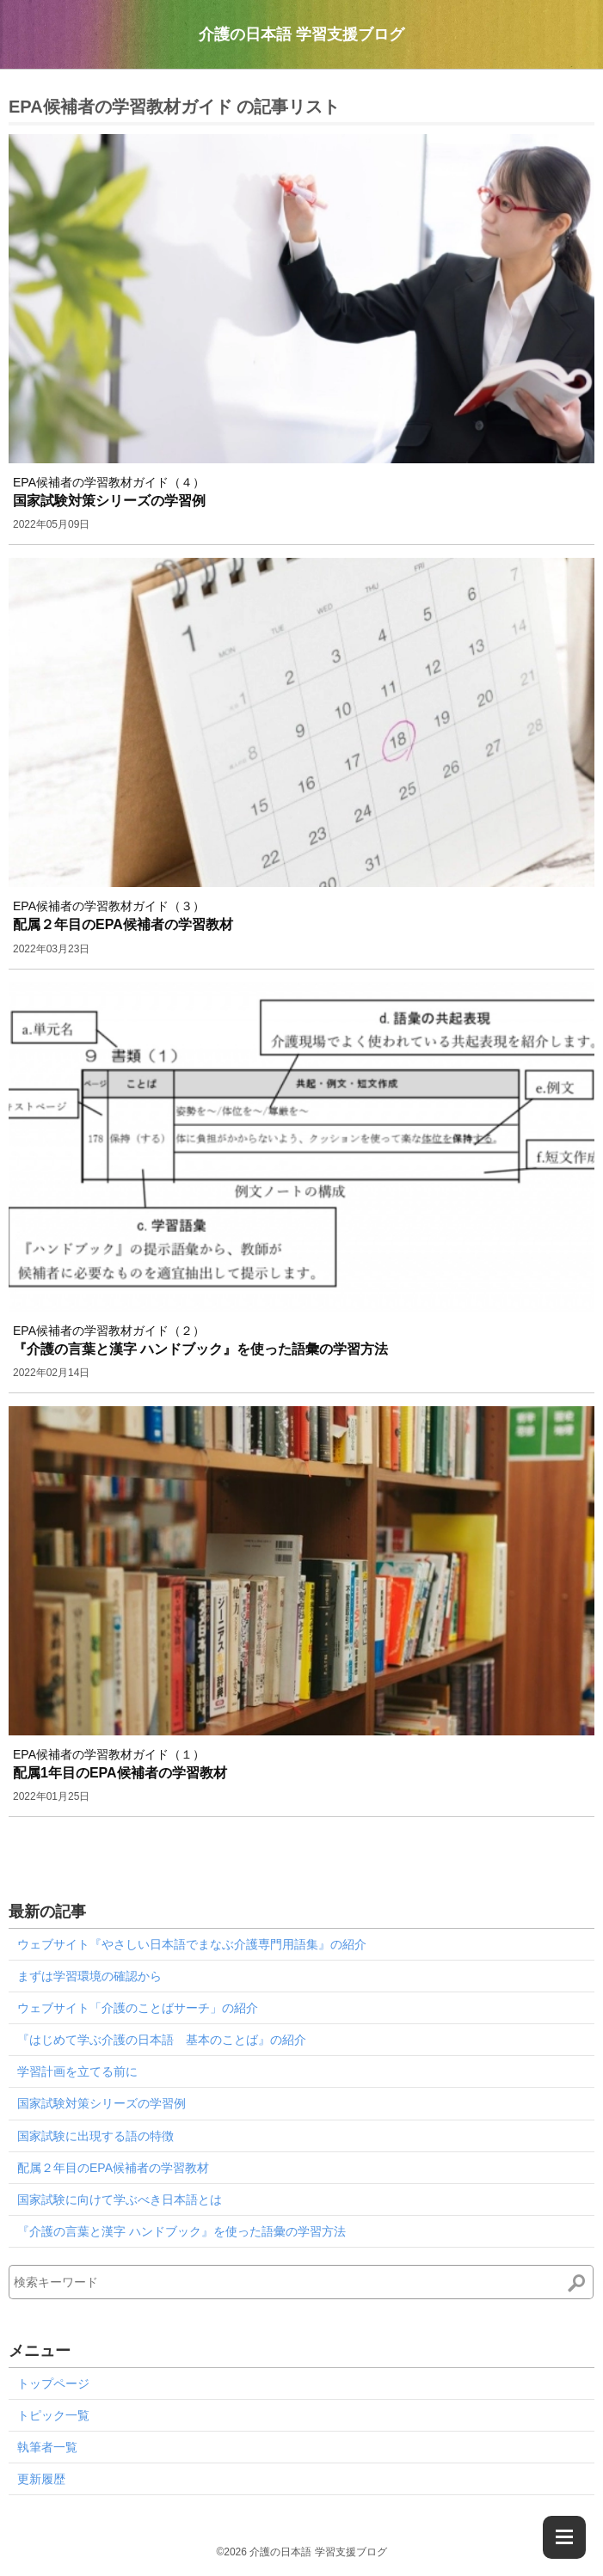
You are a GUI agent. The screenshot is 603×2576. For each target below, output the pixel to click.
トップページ (53, 2383)
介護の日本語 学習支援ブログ (301, 34)
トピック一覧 (53, 2415)
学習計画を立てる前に (77, 2071)
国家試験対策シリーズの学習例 (101, 2103)
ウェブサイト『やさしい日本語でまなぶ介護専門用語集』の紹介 (191, 1944)
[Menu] (564, 2537)
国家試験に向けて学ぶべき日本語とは (119, 2199)
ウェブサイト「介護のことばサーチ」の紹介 (137, 2008)
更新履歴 (41, 2479)
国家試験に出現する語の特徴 (95, 2136)
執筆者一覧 (47, 2447)
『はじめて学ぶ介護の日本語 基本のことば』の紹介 (161, 2040)
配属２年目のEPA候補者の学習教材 (113, 2168)
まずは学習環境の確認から (89, 1976)
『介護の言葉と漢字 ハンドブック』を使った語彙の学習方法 (181, 2231)
